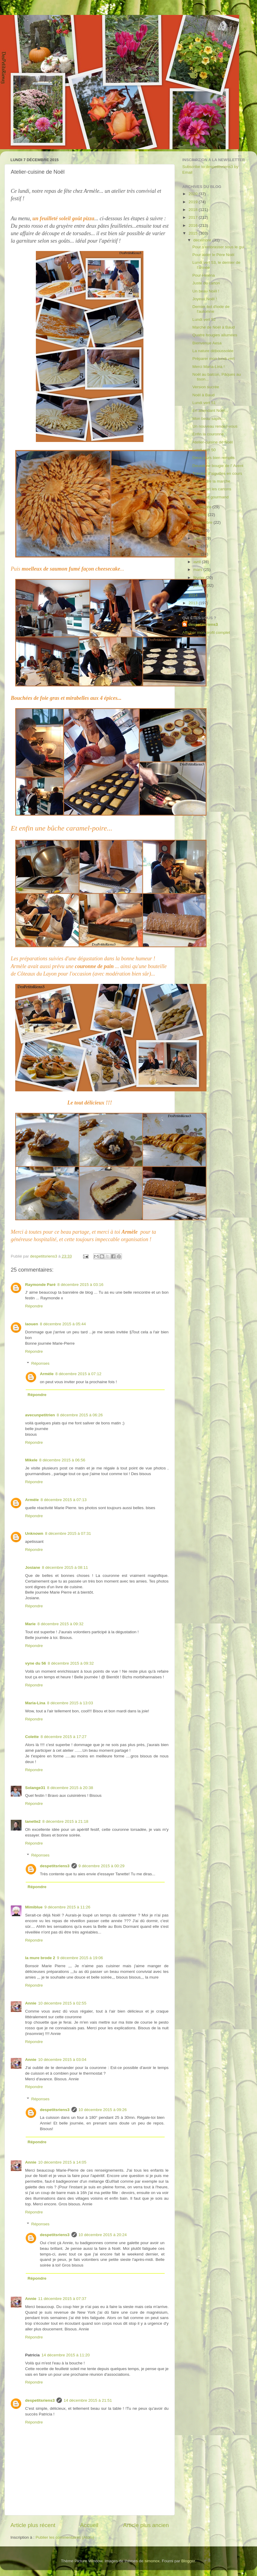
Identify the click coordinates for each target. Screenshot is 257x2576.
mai (197, 554)
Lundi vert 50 (204, 450)
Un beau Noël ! (205, 291)
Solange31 (35, 1787)
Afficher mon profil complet (206, 632)
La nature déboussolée (212, 351)
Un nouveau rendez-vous (215, 426)
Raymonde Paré (40, 1284)
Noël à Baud (203, 395)
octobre (200, 514)
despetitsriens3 (55, 1866)
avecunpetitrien (40, 1415)
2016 (194, 225)
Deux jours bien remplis (213, 457)
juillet (198, 538)
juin (197, 546)
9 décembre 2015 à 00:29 (102, 1866)
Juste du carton (206, 283)
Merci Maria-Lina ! (208, 366)
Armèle (47, 1374)
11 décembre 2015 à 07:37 (62, 2298)
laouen (31, 1324)
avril (197, 562)
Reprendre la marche (211, 481)
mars (198, 569)
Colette (32, 1736)
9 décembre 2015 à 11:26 (68, 1907)
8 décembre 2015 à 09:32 (60, 1624)
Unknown (34, 1533)
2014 (194, 595)
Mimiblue (34, 1907)
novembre (202, 507)
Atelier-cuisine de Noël (212, 442)
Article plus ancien (146, 2525)
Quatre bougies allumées (214, 335)
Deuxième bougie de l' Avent (217, 465)
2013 (194, 603)
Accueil (89, 2525)
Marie (30, 1624)
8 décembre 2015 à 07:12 (78, 1374)
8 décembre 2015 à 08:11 (65, 1567)
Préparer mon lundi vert (213, 358)
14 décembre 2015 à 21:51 (88, 2400)
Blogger (188, 2561)
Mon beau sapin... (208, 418)
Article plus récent (32, 2525)
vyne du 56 (35, 1663)
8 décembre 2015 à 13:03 (70, 1703)
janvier (199, 585)
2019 (194, 202)
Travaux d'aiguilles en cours (217, 473)
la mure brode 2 (40, 1958)
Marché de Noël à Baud (213, 327)
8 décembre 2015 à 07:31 (68, 1533)
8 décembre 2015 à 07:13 (64, 1499)
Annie (30, 2003)
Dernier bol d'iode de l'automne (211, 309)
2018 (194, 209)
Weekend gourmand (210, 497)
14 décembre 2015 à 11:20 (66, 2355)
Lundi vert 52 (204, 319)
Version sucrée (205, 387)
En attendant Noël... (210, 410)
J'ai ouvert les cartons (211, 489)
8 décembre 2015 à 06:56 (62, 1460)
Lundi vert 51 (204, 402)
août (197, 530)
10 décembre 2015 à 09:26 (103, 2109)
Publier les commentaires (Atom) (65, 2537)
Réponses (40, 1363)
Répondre (34, 1306)
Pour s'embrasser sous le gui (218, 247)
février (199, 577)
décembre (202, 240)
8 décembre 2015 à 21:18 (65, 1821)
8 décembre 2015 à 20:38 (70, 1787)
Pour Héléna (203, 275)
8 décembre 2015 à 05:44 (63, 1324)
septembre (203, 522)
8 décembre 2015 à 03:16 (80, 1284)
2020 (194, 194)
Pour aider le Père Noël (213, 254)
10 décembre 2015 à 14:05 (62, 2162)
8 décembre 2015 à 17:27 (64, 1736)
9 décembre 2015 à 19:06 (80, 1958)
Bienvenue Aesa (207, 343)
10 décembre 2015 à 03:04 (62, 2059)
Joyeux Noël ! (204, 299)
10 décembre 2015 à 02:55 (62, 2003)
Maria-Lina (35, 1703)
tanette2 (33, 1821)
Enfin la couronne (208, 434)
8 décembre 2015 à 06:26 (80, 1415)
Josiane (32, 1567)
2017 (194, 217)
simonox (152, 2561)
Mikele (31, 1460)
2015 (194, 233)
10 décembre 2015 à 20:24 (103, 2235)
